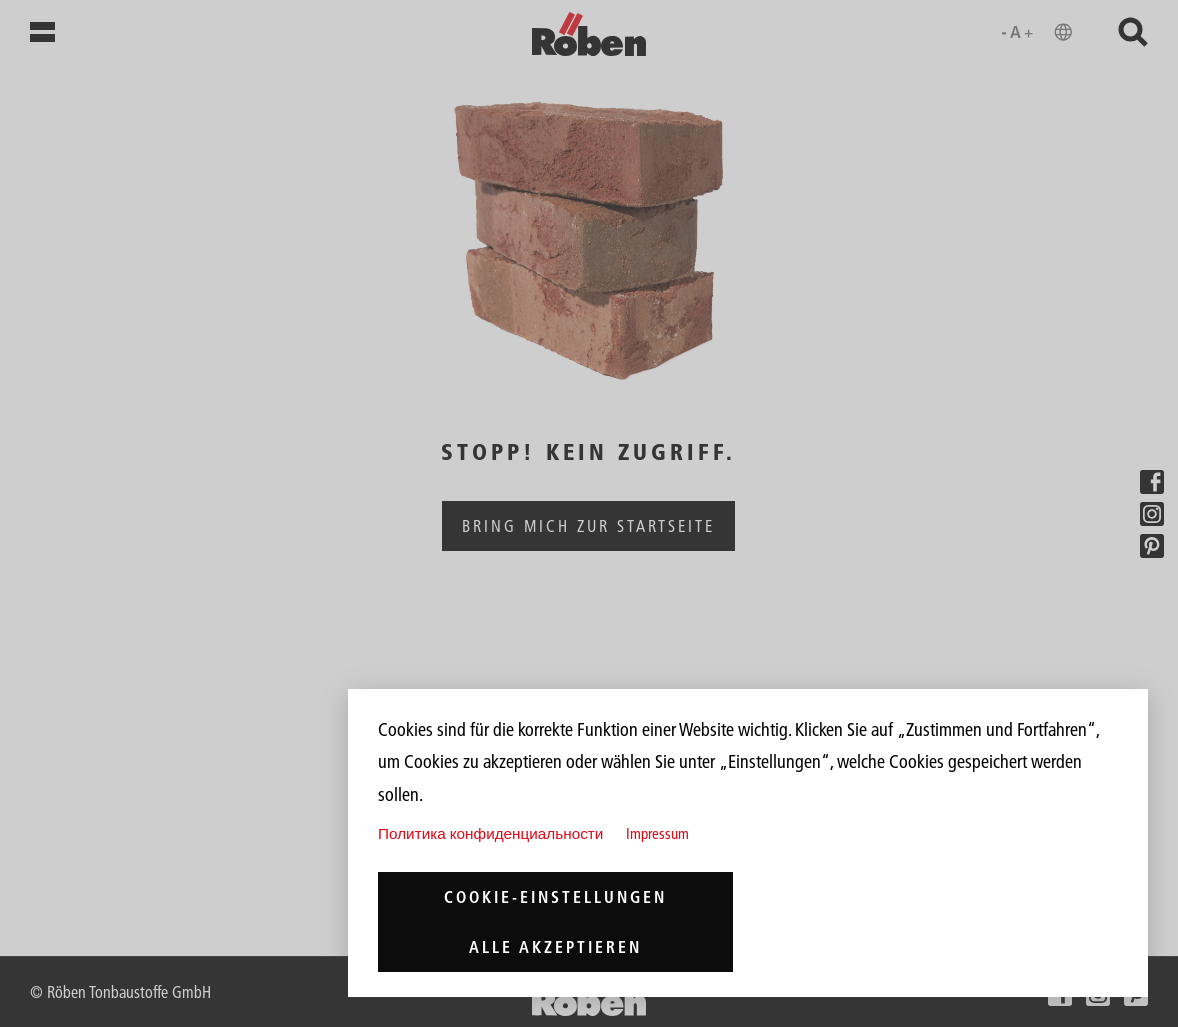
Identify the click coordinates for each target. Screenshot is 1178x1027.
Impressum (657, 833)
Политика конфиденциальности (490, 833)
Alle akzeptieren (555, 947)
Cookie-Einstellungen (555, 897)
